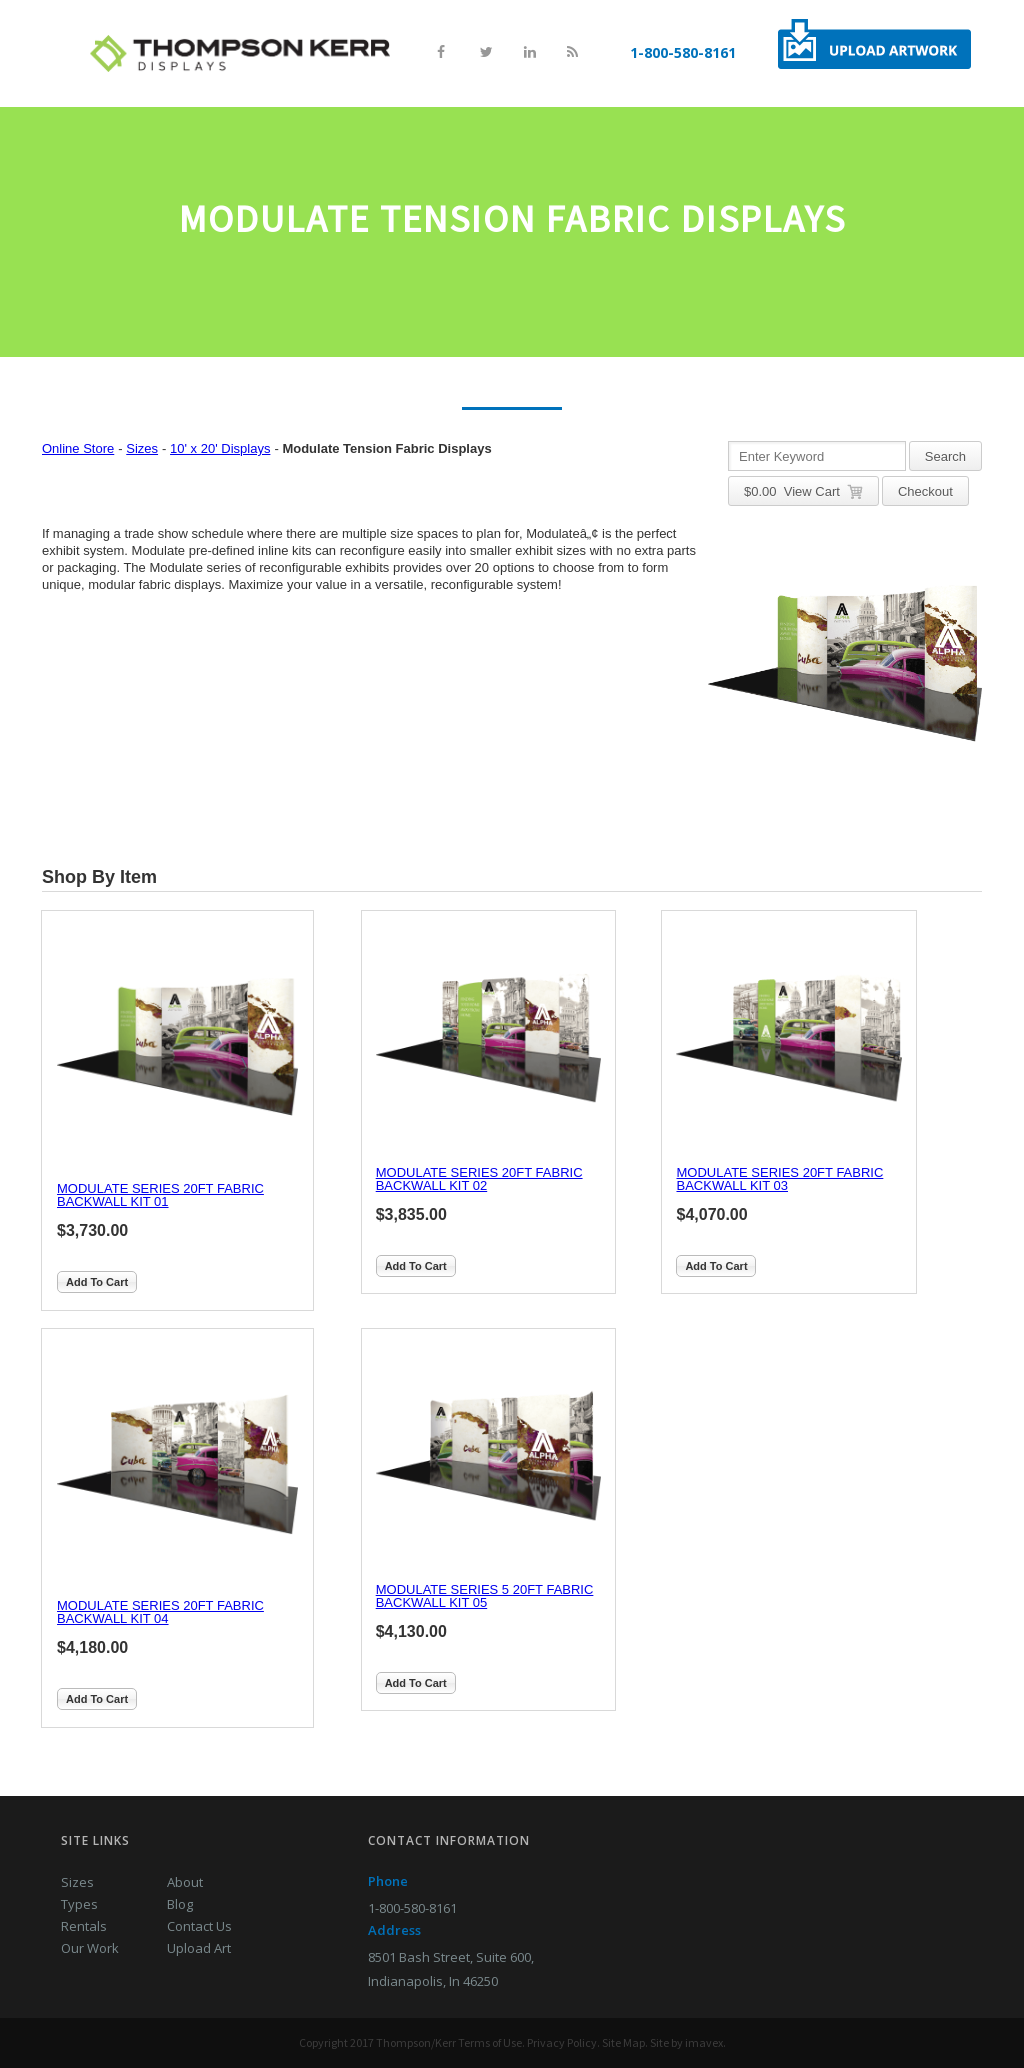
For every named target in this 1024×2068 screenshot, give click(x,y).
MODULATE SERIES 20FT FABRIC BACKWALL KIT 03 (779, 1179)
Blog (180, 1904)
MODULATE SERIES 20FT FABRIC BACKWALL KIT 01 (160, 1195)
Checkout (925, 491)
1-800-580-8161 (683, 52)
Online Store (78, 448)
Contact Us (199, 1926)
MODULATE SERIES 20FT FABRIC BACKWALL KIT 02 (479, 1179)
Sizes (142, 448)
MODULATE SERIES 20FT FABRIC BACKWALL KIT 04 (160, 1612)
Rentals (84, 1926)
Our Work (90, 1948)
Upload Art (199, 1948)
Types (79, 1904)
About (185, 1882)
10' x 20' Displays (220, 448)
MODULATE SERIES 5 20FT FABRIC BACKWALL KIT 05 (485, 1596)
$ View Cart (803, 492)
